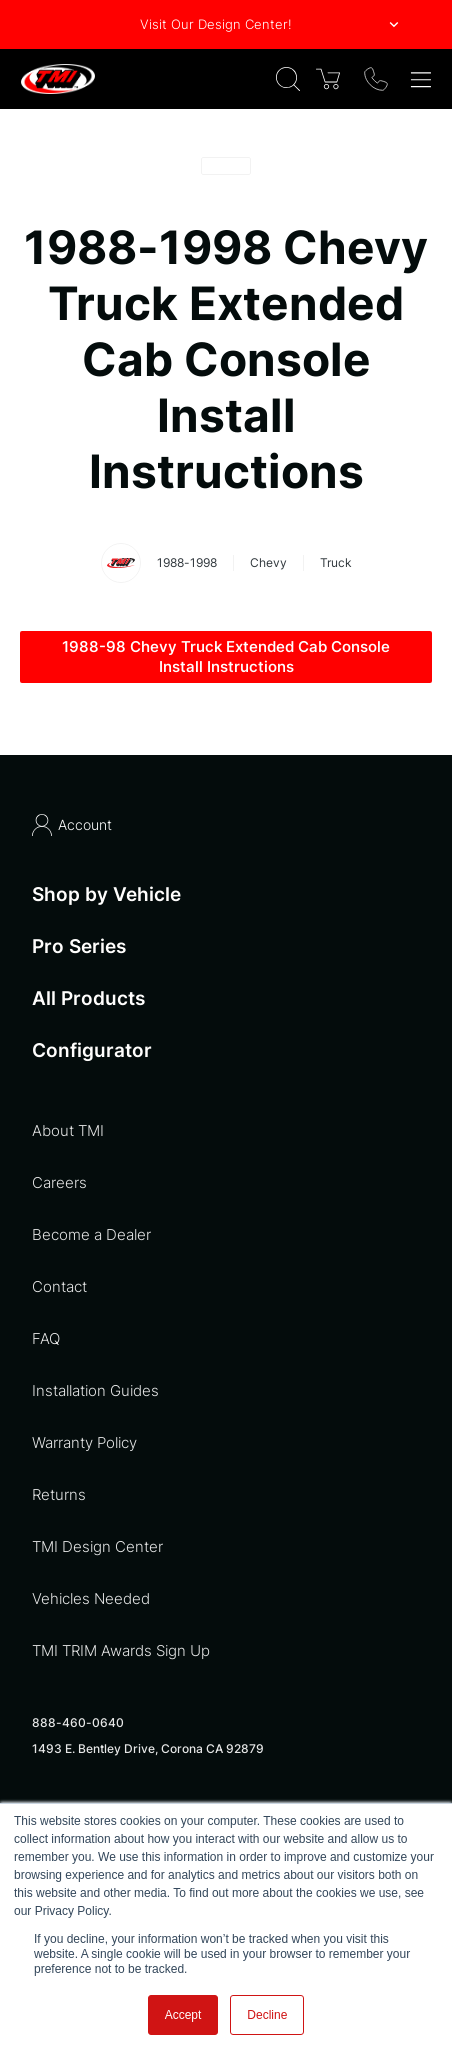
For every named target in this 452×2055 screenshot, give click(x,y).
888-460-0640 (78, 1722)
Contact (59, 1286)
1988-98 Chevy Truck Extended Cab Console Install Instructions (226, 656)
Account (72, 825)
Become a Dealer (91, 1234)
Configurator (92, 1051)
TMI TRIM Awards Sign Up (121, 1650)
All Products (88, 998)
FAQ (46, 1338)
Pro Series (79, 946)
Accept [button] (183, 2015)
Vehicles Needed (91, 1598)
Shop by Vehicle (106, 894)
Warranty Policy (84, 1442)
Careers (59, 1182)
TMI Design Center (97, 1546)
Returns (59, 1494)
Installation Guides (95, 1390)
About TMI (68, 1130)
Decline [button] (267, 2015)
